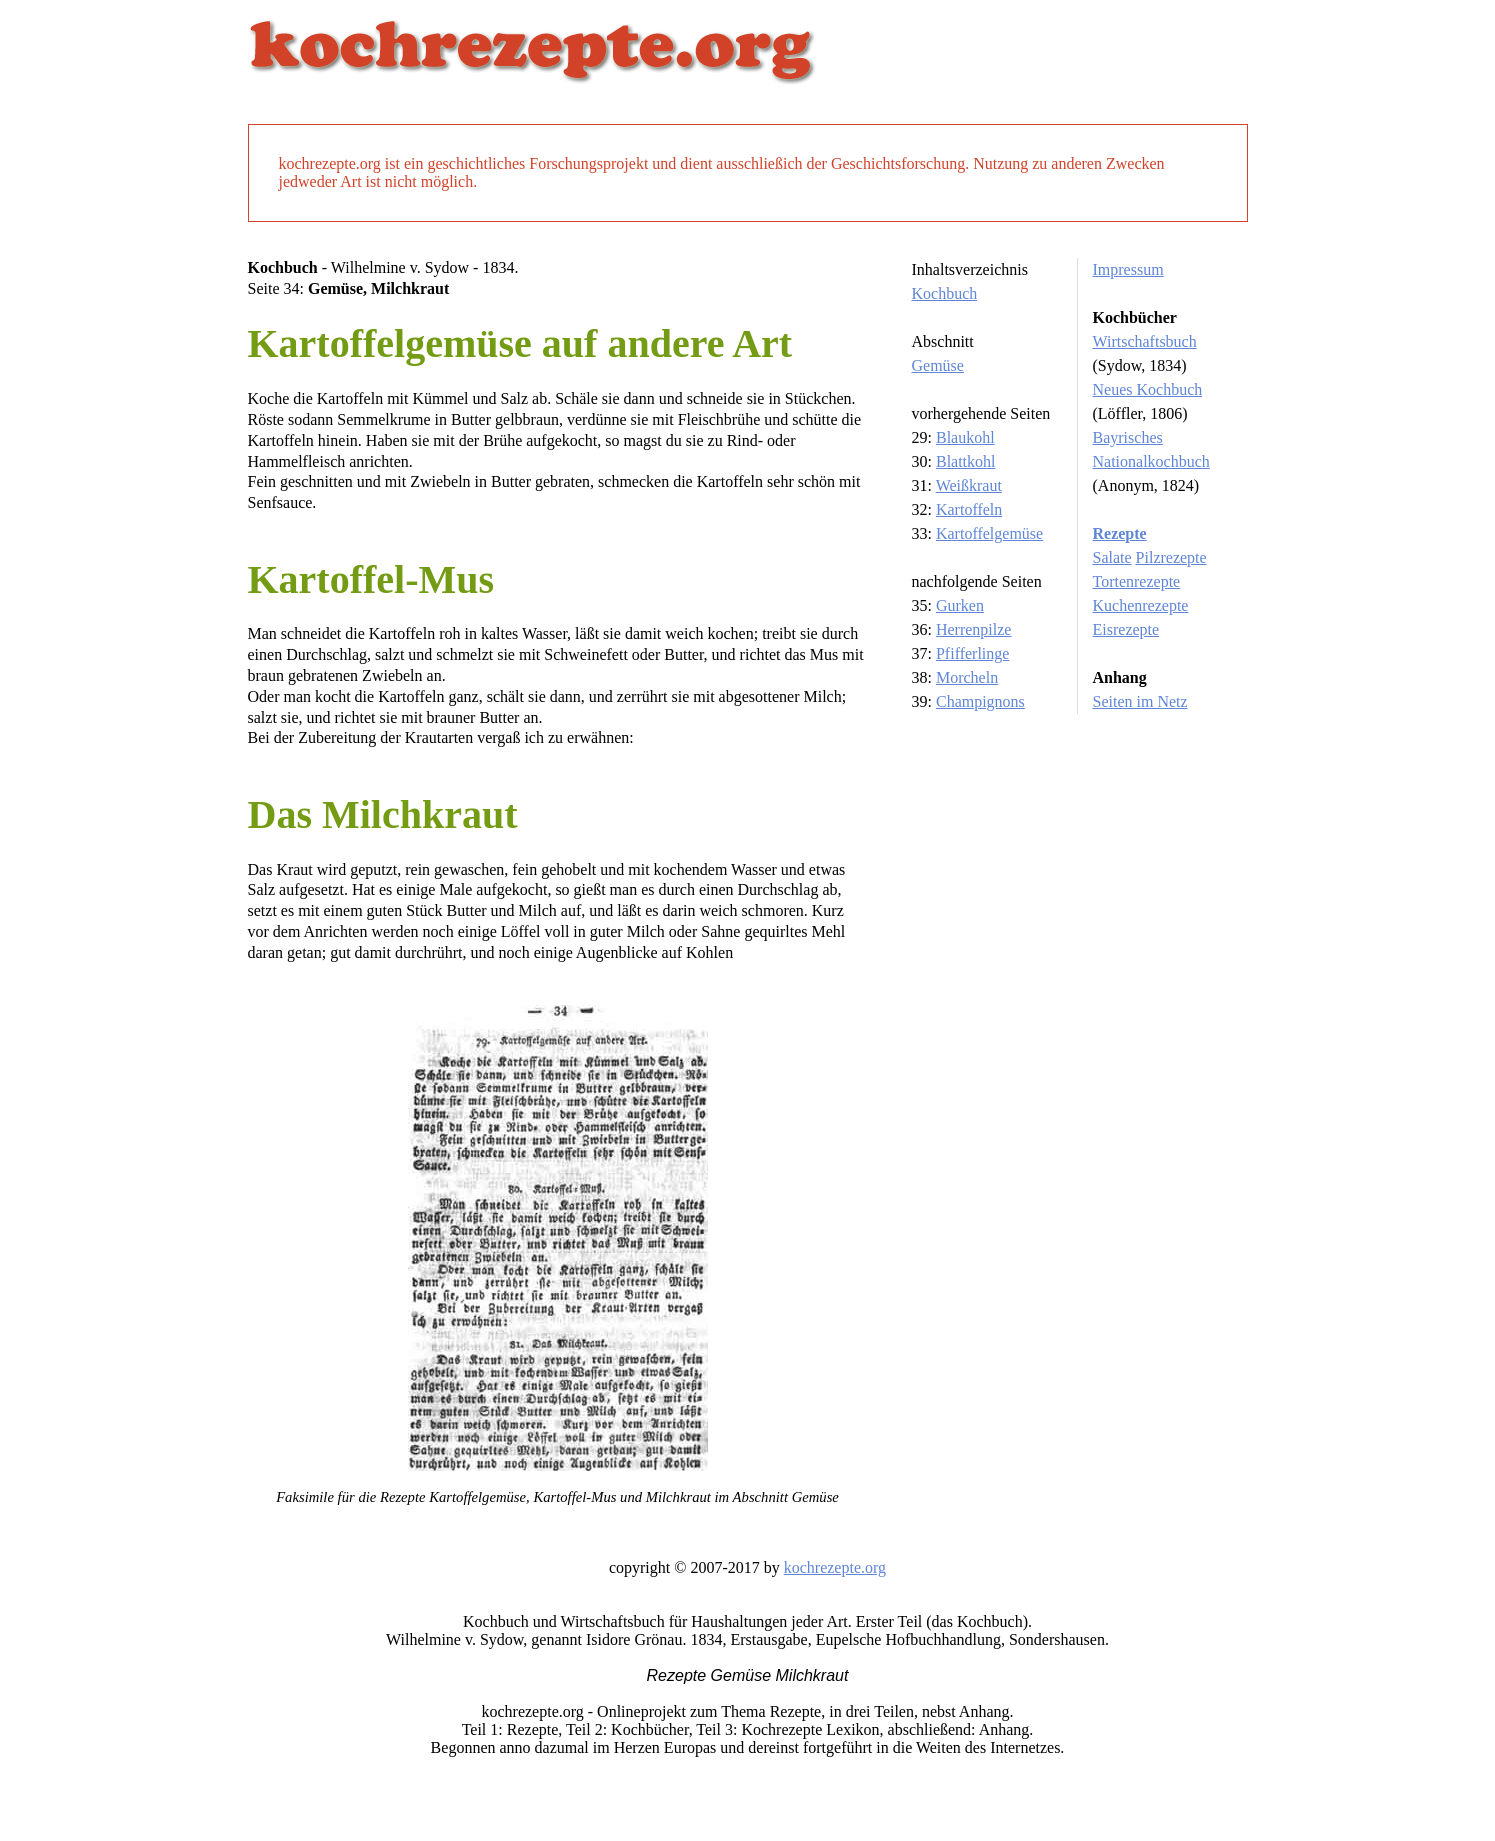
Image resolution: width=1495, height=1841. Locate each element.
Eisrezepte (1126, 629)
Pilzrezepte (1171, 557)
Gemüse (938, 365)
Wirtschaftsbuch (1145, 341)
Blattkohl (966, 461)
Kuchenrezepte (1141, 605)
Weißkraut (969, 485)
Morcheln (967, 677)
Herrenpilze (974, 629)
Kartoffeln (969, 509)
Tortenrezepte (1137, 581)
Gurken (960, 605)
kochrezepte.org (835, 1567)
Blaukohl (965, 437)
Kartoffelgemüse (989, 533)
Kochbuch (945, 293)
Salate (1112, 557)
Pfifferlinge (972, 653)
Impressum (1128, 269)
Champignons (980, 701)
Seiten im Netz (1140, 701)
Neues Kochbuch (1148, 389)
